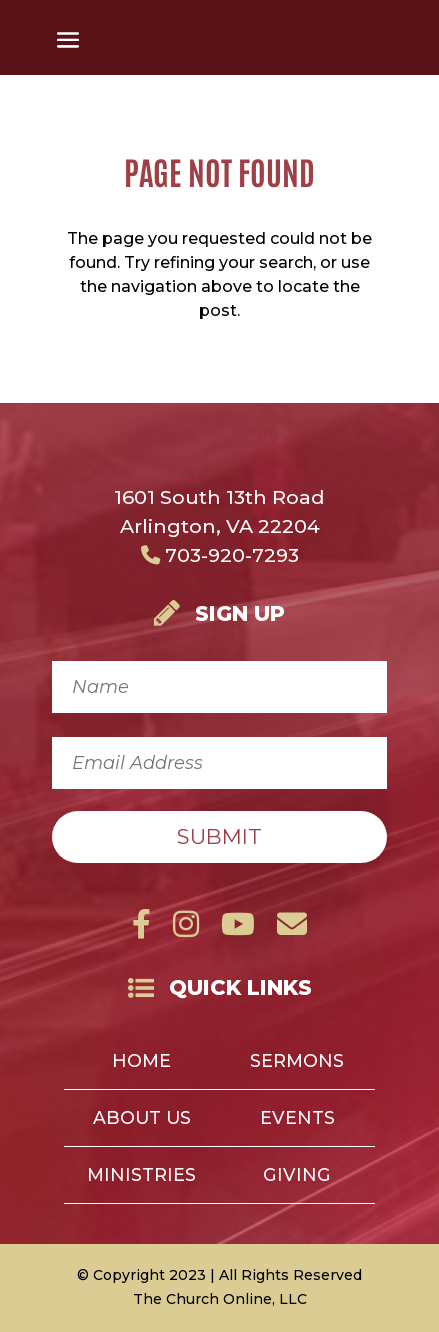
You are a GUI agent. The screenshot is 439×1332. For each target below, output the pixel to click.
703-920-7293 (220, 555)
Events (297, 1119)
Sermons (297, 1062)
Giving (297, 1176)
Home (141, 1062)
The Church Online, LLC (220, 1299)
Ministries (141, 1176)
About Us (142, 1119)
